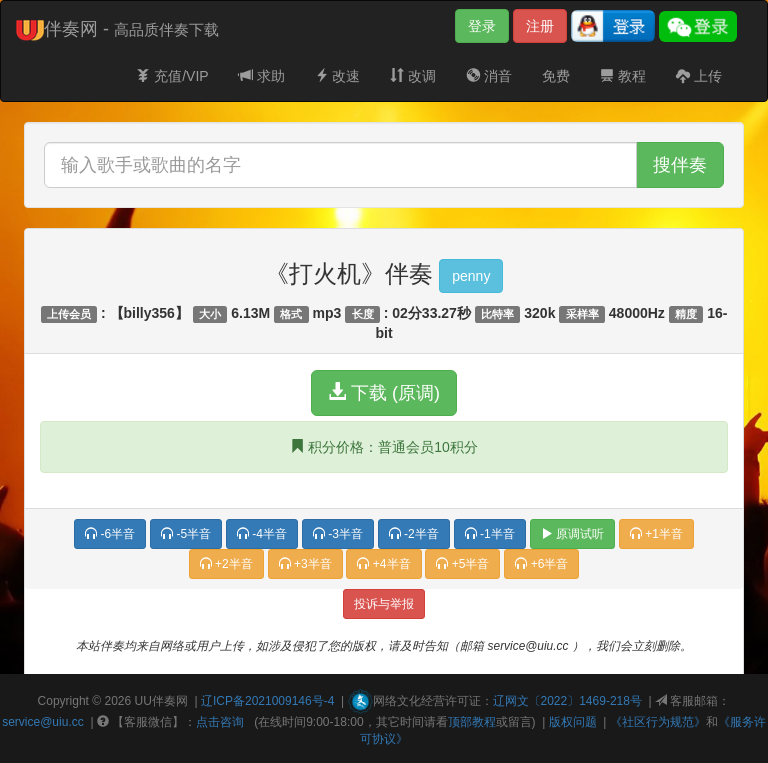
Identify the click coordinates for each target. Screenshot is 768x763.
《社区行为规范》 (658, 722)
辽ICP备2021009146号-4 (267, 701)
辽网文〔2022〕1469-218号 (567, 701)
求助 (262, 76)
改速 (338, 76)
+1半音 (656, 534)
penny (471, 276)
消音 (489, 76)
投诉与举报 (384, 604)
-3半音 (338, 534)
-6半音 (110, 534)
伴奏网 (170, 701)
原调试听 (572, 534)
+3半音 (305, 564)
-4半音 (262, 534)
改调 (413, 76)
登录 (482, 26)
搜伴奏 (680, 165)
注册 (540, 26)
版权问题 (573, 722)
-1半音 (490, 534)
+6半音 (541, 564)
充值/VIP (172, 76)
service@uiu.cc (43, 722)
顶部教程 (472, 722)
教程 (623, 76)
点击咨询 (220, 722)
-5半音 (186, 534)
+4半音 (383, 564)
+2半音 (226, 564)
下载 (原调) (384, 392)
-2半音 (414, 534)
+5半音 (462, 564)
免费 (556, 76)
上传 (699, 76)
